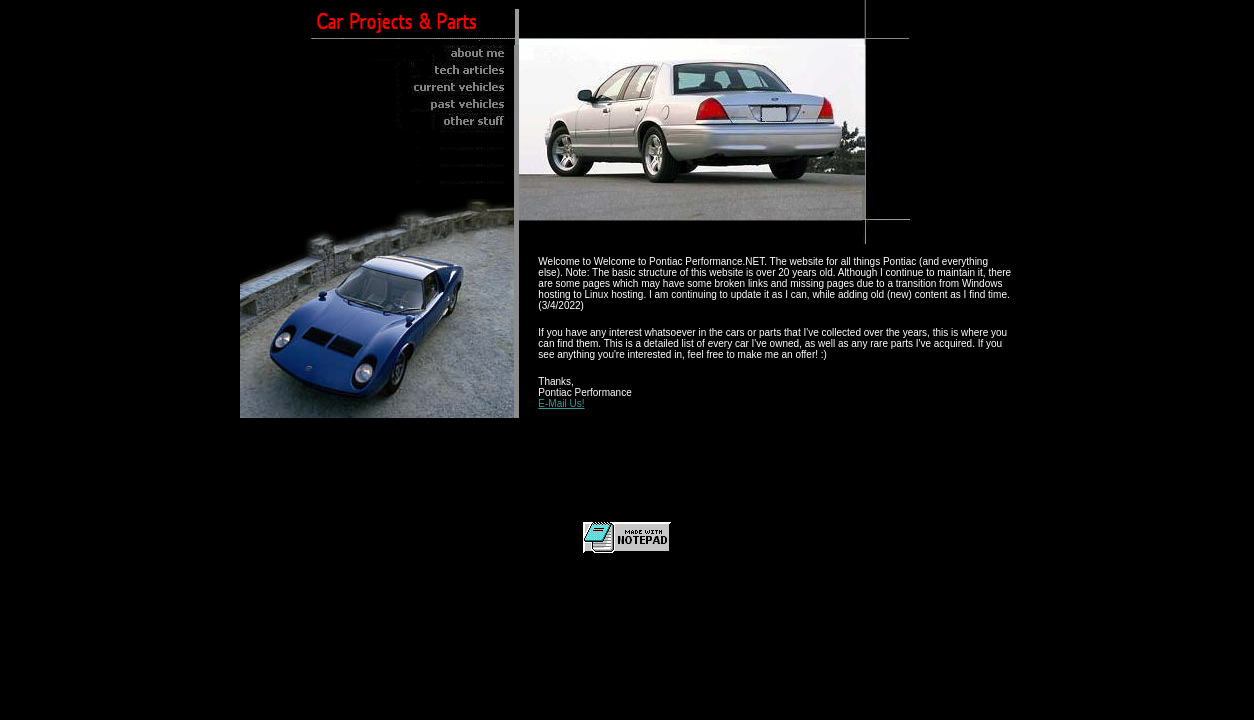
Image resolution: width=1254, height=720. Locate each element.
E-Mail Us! (561, 403)
